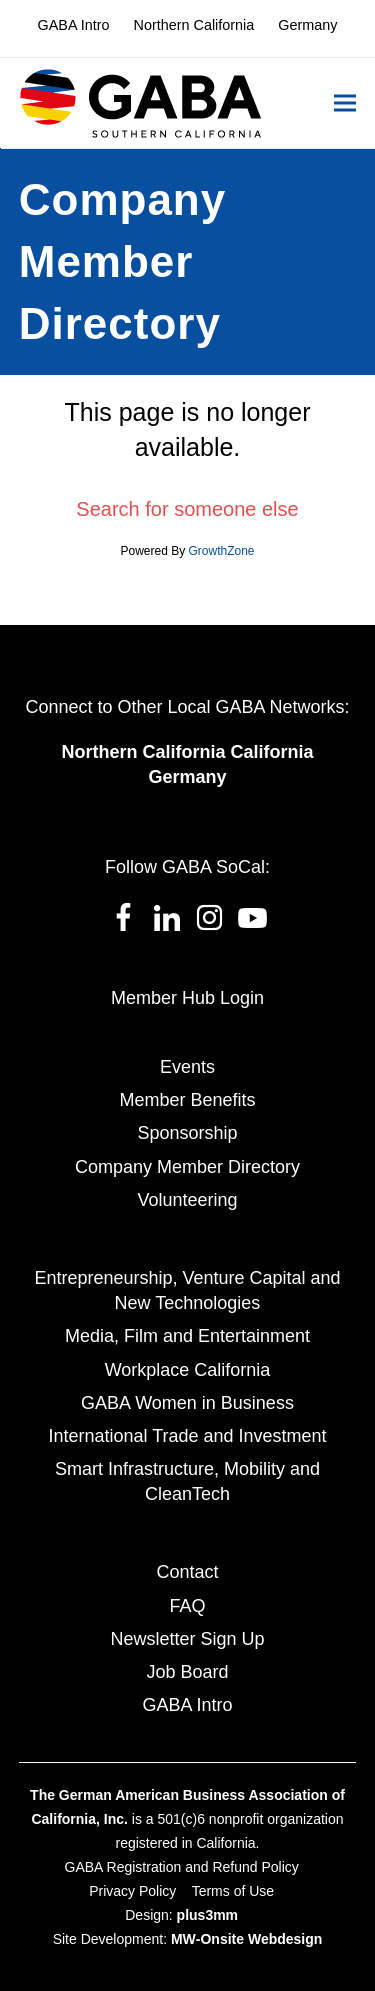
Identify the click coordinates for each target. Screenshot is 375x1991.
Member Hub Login (187, 998)
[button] (345, 103)
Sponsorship (187, 1133)
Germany (187, 777)
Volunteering (187, 1200)
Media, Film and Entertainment (187, 1336)
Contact (187, 1572)
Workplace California (188, 1370)
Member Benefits (187, 1100)
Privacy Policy (132, 1891)
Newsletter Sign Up (187, 1639)
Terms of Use (233, 1891)
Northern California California (187, 752)
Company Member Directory (187, 1167)
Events (187, 1067)
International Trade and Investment (187, 1436)
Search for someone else (187, 509)
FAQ (187, 1606)
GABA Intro (187, 1705)
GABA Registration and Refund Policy (182, 1867)
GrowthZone (222, 551)
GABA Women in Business (187, 1403)
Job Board (187, 1672)
